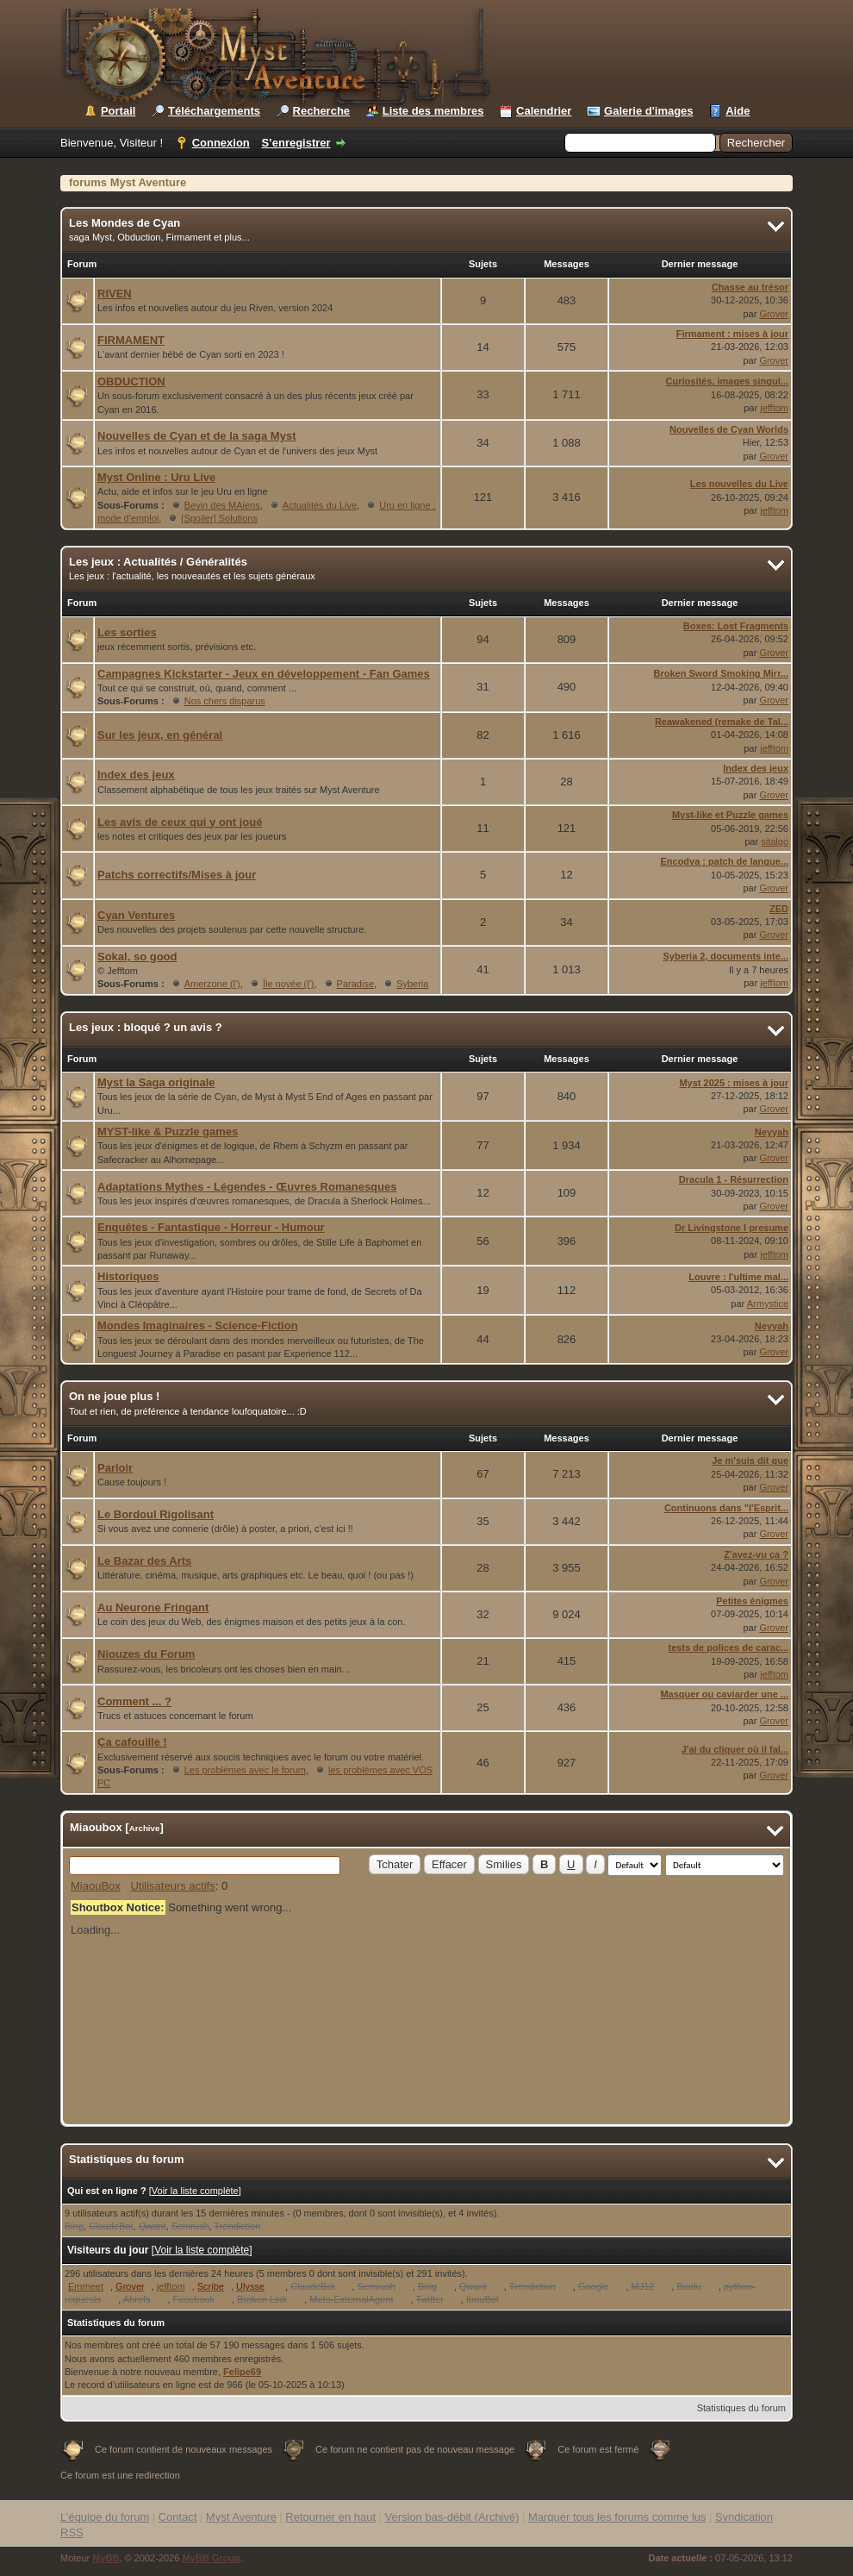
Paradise (355, 984)
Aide (737, 110)
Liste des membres (433, 110)
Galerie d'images (649, 110)
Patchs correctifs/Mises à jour (176, 874)
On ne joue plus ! (114, 1396)
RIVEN (114, 293)
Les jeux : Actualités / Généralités (158, 561)
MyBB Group (211, 2558)
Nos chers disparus (224, 701)
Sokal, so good (137, 956)
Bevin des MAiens (222, 505)
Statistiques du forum (741, 2408)
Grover (773, 314)
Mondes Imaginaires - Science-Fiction (197, 1325)
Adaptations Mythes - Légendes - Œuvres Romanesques (246, 1186)
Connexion (221, 142)
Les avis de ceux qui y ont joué (179, 822)
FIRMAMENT (131, 340)
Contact (178, 2516)
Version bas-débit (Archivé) (451, 2516)
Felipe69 (242, 2372)
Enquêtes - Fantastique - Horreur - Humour (211, 1227)
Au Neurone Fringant (153, 1607)
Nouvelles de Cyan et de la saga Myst (196, 435)
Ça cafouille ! (132, 1741)
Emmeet (85, 2286)
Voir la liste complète (195, 2190)
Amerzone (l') (212, 984)
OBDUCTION (131, 381)
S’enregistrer (295, 142)
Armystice (767, 1303)
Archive (144, 1828)
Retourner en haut (330, 2516)
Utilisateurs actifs (172, 1885)
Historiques (128, 1276)
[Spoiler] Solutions (219, 518)
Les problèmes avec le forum (245, 1770)
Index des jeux (136, 774)
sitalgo (774, 841)
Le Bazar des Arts (144, 1560)
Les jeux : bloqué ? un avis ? (145, 1027)
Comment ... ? (134, 1701)
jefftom (774, 408)
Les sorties (127, 632)
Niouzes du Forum (146, 1654)
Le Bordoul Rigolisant (155, 1514)
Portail (118, 110)
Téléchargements (214, 110)
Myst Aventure (241, 2516)
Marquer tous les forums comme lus (617, 2516)
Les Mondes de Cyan (124, 222)
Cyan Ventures (136, 915)
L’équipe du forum (104, 2516)
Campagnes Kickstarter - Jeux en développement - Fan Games (263, 673)
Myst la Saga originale (156, 1082)
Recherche (321, 110)
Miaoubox (96, 1827)
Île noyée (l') (288, 984)
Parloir (115, 1467)
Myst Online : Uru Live (156, 477)
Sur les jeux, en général (159, 734)
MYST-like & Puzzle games (167, 1131)
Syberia (412, 984)
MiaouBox (96, 1885)
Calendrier (543, 110)
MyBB (105, 2558)
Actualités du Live (320, 505)
